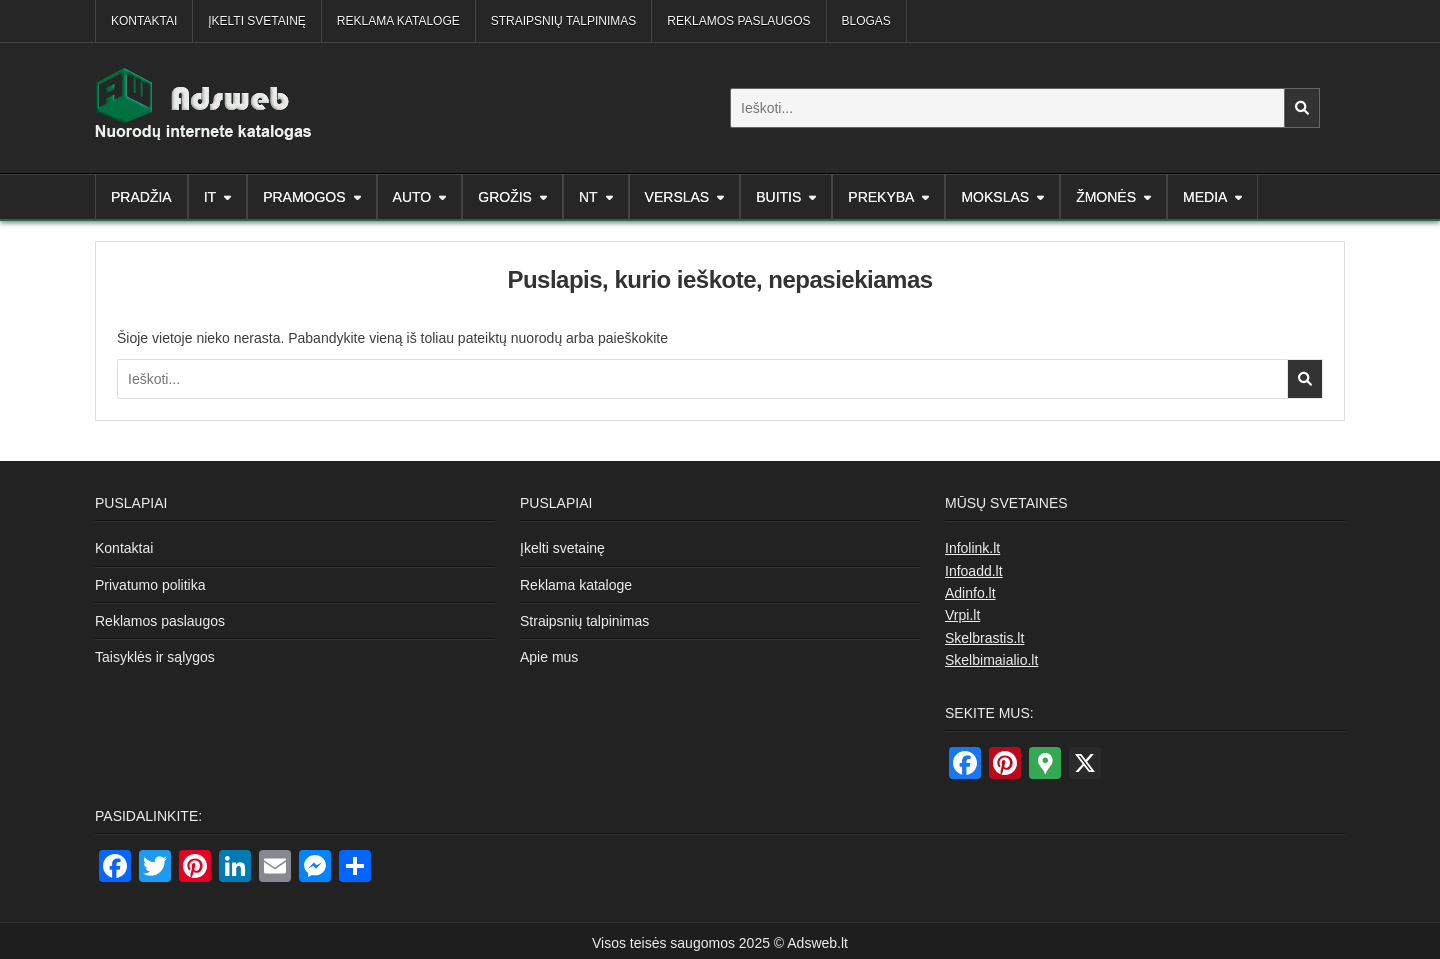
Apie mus (549, 657)
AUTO (412, 197)
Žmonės (1106, 197)
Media (1205, 197)
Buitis (778, 197)
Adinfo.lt (970, 593)
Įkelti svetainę (257, 21)
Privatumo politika (150, 585)
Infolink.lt (972, 548)
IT (210, 197)
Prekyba (881, 197)
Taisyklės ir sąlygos (155, 657)
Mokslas (995, 197)
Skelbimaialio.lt (991, 660)
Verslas (677, 197)
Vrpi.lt (962, 615)
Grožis (505, 197)
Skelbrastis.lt (984, 638)
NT (588, 197)
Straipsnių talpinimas (564, 21)
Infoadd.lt (974, 571)
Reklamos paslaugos (738, 21)
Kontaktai (144, 21)
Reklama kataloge (398, 21)
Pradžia (141, 197)
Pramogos (304, 197)
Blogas (866, 21)
